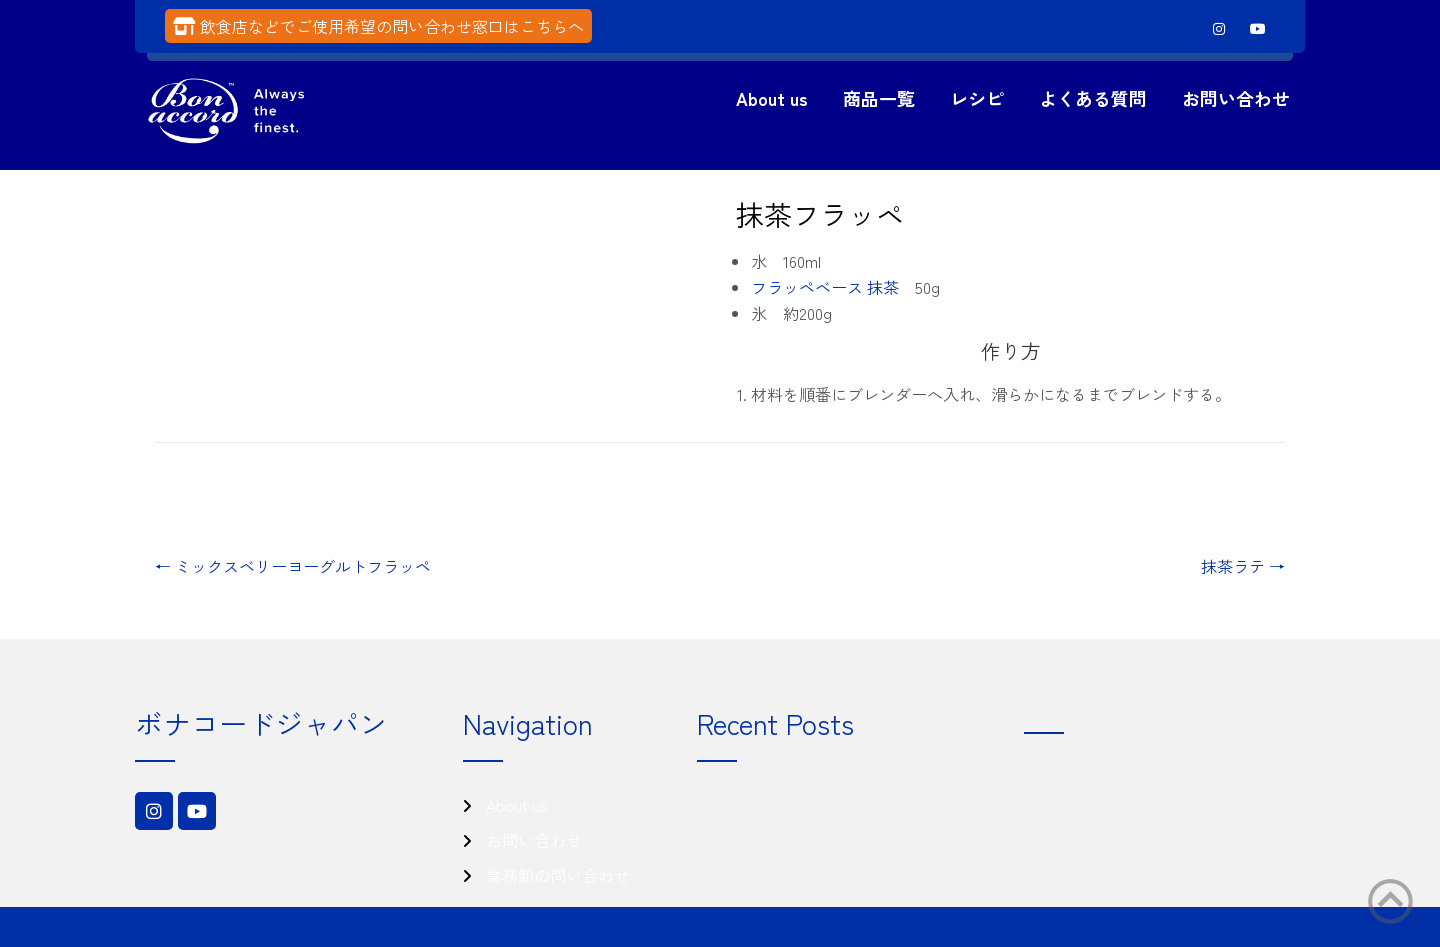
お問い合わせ (1236, 98)
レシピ (977, 98)
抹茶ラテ (1243, 566)
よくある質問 (1093, 98)
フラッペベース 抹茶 (825, 287)
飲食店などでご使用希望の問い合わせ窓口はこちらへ (392, 26)
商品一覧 (879, 98)
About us (772, 98)
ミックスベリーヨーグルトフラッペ (293, 566)
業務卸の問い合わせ (558, 875)
